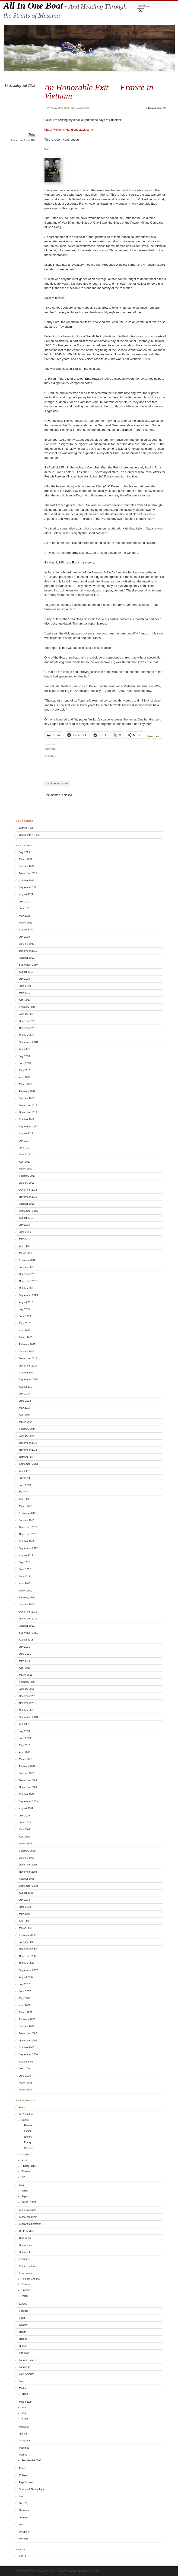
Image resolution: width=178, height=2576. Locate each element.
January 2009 (26, 1857)
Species (26, 2290)
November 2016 (28, 1196)
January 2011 (26, 1688)
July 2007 (24, 1984)
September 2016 (28, 1211)
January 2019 (26, 1014)
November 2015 (28, 1281)
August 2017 (26, 1133)
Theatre (26, 2171)
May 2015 (24, 1323)
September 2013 (28, 1463)
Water (25, 2295)
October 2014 (26, 1372)
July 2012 (24, 1562)
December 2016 (28, 1189)
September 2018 (28, 1042)
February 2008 (27, 1935)
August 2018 (26, 1049)
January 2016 (26, 1267)
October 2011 (26, 1625)
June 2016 (25, 1232)
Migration (24, 2426)
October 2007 (26, 1963)
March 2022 (25, 859)
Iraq (24, 2413)
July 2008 (24, 1899)
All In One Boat (33, 5)
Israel (25, 2418)
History (28, 2136)
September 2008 (28, 1885)
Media (22, 2388)
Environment (26, 2273)
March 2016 (25, 1253)
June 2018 (25, 1063)
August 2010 (26, 1724)
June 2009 (25, 1822)
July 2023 (24, 852)
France (15, 140)
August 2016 (26, 1217)
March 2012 (25, 1590)
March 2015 (25, 1337)
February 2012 (27, 1597)
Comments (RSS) (29, 835)
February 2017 (27, 1175)
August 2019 (26, 971)
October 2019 (26, 957)
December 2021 (28, 873)
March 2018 (25, 1084)
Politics (23, 2454)
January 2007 (26, 2026)
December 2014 (28, 1358)
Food (22, 2317)
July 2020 (24, 936)
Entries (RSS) (27, 827)
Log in (22, 2555)
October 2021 (26, 880)
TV (23, 2177)
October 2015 (26, 1288)
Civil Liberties (26, 2231)
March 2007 (25, 2012)
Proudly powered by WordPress (36, 2571)
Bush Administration (30, 2223)
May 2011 (24, 1660)
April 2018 (24, 1077)
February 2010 (27, 1766)
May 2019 (24, 992)
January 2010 (26, 1773)
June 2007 (25, 1991)
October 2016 (26, 1203)
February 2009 (27, 1850)
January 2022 (26, 866)
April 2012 (24, 1583)
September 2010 (28, 1717)
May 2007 (24, 1998)
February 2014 (27, 1428)
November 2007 (28, 1956)
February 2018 (27, 1091)
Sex (21, 2496)
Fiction (28, 2131)
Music (25, 2160)
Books (25, 2119)
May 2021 (24, 915)
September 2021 (28, 887)
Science (28, 2148)
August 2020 (26, 929)
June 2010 (25, 1738)
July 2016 (24, 1224)
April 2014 (24, 1414)
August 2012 (26, 1555)
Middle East (25, 2401)
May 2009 (24, 1829)
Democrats (25, 2252)
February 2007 (27, 2019)
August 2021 (26, 894)
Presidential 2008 (31, 2460)
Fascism (24, 2310)
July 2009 (24, 1815)
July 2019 (24, 978)
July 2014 (24, 1393)
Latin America (26, 2374)
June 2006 (25, 2075)
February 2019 (27, 1007)
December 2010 (28, 1696)
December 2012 (28, 1527)
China (25, 2190)
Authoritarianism (28, 2217)
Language (24, 2367)
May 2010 (24, 1745)
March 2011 (25, 1674)
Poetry (28, 2142)
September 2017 (28, 1126)
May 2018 (24, 1070)
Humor (23, 2346)
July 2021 (24, 901)
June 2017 (25, 1147)
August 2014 (26, 1386)
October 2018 (26, 1035)
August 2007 (26, 1977)
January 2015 (26, 1351)
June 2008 (25, 1906)
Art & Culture (26, 2114)
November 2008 (28, 1871)
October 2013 (26, 1457)
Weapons (24, 2531)
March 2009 (25, 1843)
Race (22, 2468)
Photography (29, 2165)
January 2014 (26, 1435)
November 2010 (28, 1703)
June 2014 (25, 1400)
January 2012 (26, 1604)
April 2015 (24, 1330)
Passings (24, 2447)
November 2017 (28, 1112)
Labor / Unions (27, 2360)
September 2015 (28, 1295)
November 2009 (28, 1787)
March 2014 (25, 1421)
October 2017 (26, 1119)
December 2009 (28, 1780)
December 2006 (28, 2033)
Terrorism (24, 2510)
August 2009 (26, 1808)
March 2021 (25, 922)
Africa (22, 2107)
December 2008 (28, 1864)
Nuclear (23, 2433)
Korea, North (29, 2202)
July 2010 (24, 1731)
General (84, 108)
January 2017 (26, 1182)
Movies (26, 2154)
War (33, 140)
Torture (23, 2517)
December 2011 (28, 1611)
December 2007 (28, 1949)
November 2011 (28, 1618)
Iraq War (24, 2352)
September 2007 (28, 1970)
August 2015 (26, 1302)
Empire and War (28, 2266)
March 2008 (25, 1928)
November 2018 (28, 1028)
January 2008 (26, 1942)
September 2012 (28, 1548)
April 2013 (24, 1499)
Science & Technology (31, 2489)
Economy (24, 2259)
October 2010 (26, 1710)
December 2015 (28, 1274)
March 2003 (25, 2089)
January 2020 (26, 943)
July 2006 (24, 2068)
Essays (28, 2125)
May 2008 (24, 1913)
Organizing (25, 2440)
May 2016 (24, 1238)
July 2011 (24, 1646)
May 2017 (24, 1154)
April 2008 (24, 1921)
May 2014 (24, 1407)
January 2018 (26, 1098)
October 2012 (26, 1541)
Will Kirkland (66, 108)
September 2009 (28, 1801)
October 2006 (26, 2047)
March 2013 (25, 1506)
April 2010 (24, 1752)
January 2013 (26, 1520)
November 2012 (28, 1534)
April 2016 (24, 1246)
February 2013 (27, 1513)
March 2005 (25, 2082)
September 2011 (28, 1632)
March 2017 (25, 1168)
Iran (24, 2407)
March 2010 (25, 1759)
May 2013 (24, 1492)
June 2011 (25, 1653)
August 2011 (26, 1639)
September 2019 (28, 964)
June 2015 (25, 1316)
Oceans (26, 2284)
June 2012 (25, 1569)
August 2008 (26, 1892)
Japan (25, 2196)
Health (22, 2331)
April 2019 (24, 999)
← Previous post (57, 783)
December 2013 (28, 1442)
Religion (23, 2475)
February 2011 (27, 1681)
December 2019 (28, 950)
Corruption (25, 2238)
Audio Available (27, 2210)
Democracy (25, 2245)
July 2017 (24, 1140)
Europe (23, 2303)
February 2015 (27, 1344)
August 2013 (26, 1471)
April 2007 (24, 2005)
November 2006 (28, 2040)
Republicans (26, 2482)
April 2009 (24, 1836)
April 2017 (24, 1161)
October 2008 (26, 1878)
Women (23, 2538)
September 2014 (28, 1379)
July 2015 (24, 1309)
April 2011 (24, 1667)
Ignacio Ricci (90, 2571)
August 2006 (26, 2061)
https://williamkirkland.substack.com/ (68, 129)
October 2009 (26, 1794)
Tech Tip (24, 2503)
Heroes (23, 2338)
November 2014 (28, 1365)
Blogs (25, 2393)
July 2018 (24, 1056)
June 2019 (25, 986)
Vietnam (25, 140)
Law (21, 2381)
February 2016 (27, 1260)
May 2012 (24, 1576)
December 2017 (28, 1105)
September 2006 (28, 2054)
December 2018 (28, 1021)
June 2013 (25, 1485)
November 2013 (28, 1449)
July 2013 (24, 1478)
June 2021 (25, 908)
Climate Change (31, 2278)
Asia (21, 2185)
